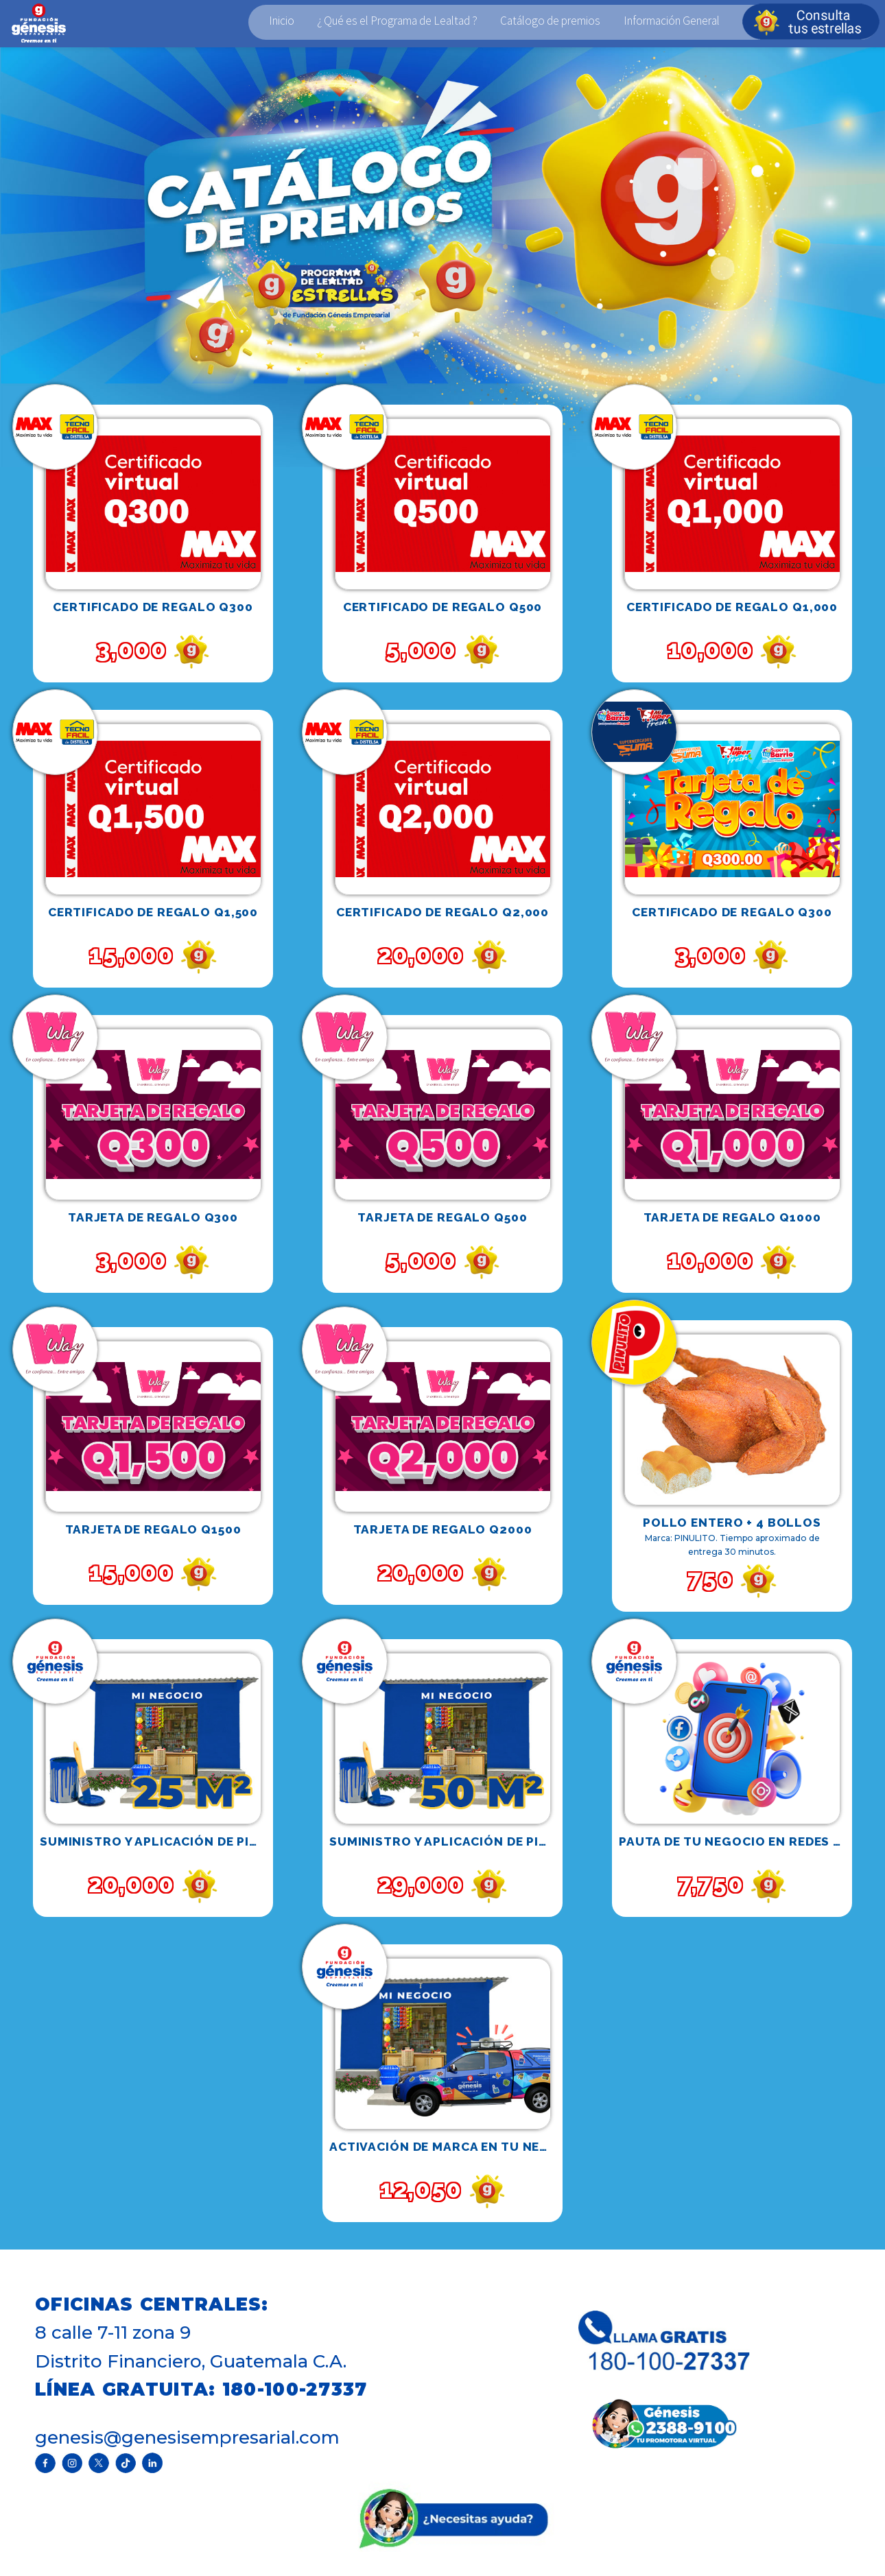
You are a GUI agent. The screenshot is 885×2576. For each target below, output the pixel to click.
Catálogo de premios (550, 20)
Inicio (281, 20)
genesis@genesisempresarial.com (187, 2437)
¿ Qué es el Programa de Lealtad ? (397, 20)
